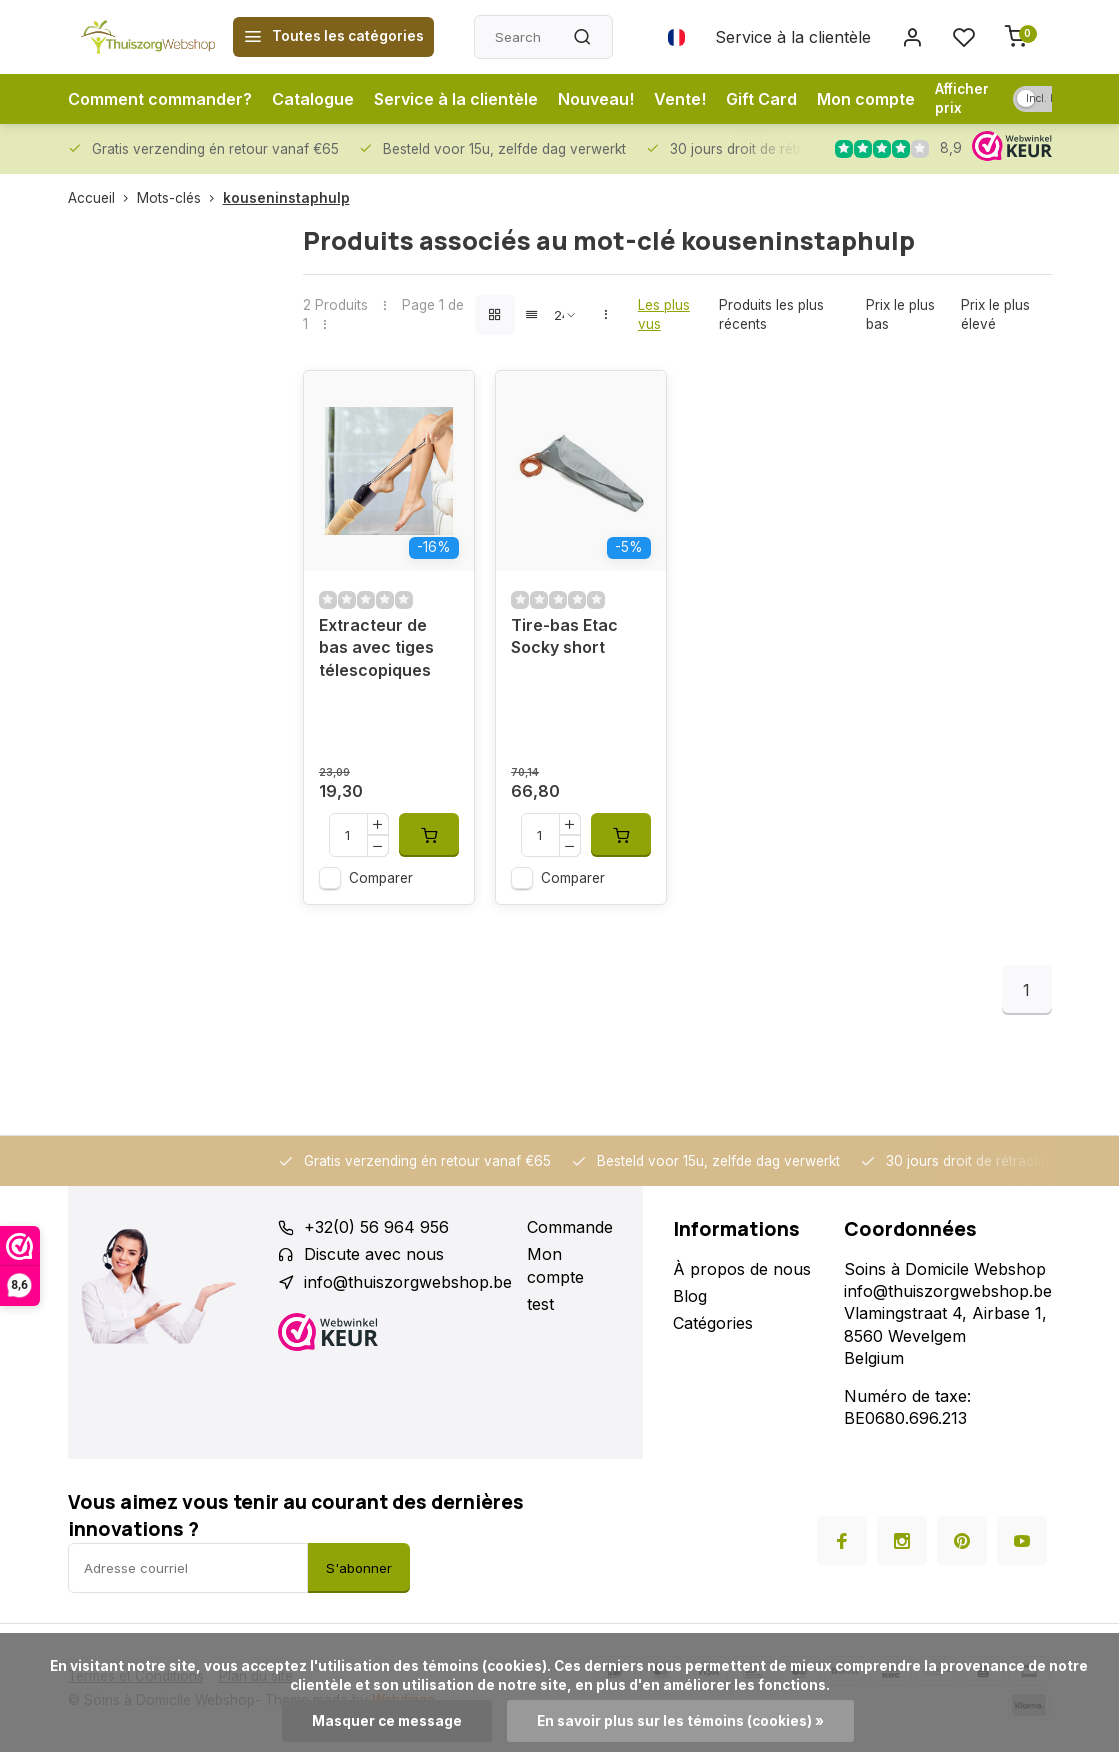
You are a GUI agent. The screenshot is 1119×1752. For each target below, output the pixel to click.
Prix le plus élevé (995, 314)
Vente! (680, 99)
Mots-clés (180, 198)
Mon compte (866, 99)
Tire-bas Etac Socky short (564, 636)
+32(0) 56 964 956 (376, 1227)
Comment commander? (160, 99)
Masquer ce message (387, 1721)
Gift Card (761, 99)
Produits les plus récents (771, 314)
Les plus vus (664, 314)
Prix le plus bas (900, 314)
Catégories (713, 1323)
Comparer (381, 878)
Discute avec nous (374, 1254)
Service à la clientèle (793, 37)
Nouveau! (596, 99)
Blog (690, 1296)
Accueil (102, 198)
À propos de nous (742, 1269)
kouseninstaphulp (286, 198)
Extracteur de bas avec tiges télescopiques (376, 647)
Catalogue (313, 99)
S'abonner (359, 1568)
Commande (570, 1227)
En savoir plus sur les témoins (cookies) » (680, 1721)
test (540, 1304)
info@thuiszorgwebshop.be (408, 1282)
